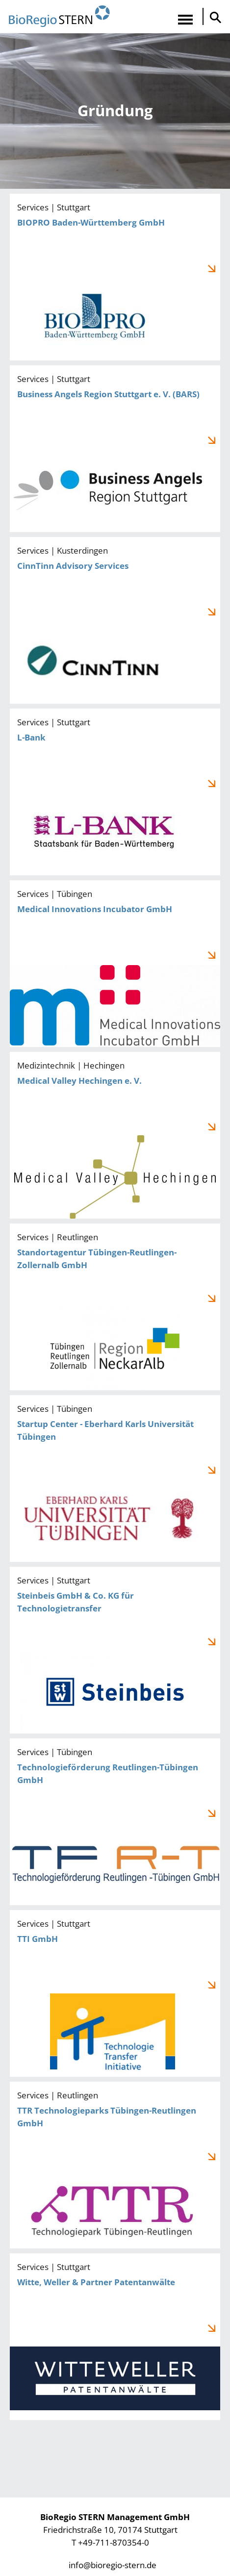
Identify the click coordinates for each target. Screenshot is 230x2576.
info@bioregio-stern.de (112, 2565)
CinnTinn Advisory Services (115, 620)
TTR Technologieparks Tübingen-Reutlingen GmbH (115, 2165)
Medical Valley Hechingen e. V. (115, 1135)
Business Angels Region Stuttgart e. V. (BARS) (115, 448)
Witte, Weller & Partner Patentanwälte (115, 2336)
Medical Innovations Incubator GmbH (115, 963)
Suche (213, 17)
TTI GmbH (115, 1993)
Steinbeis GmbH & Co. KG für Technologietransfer (115, 1650)
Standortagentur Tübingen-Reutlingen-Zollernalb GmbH (115, 1307)
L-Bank (115, 792)
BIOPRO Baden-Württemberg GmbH (115, 277)
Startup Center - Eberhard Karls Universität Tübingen (115, 1478)
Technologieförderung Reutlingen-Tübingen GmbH (115, 1821)
